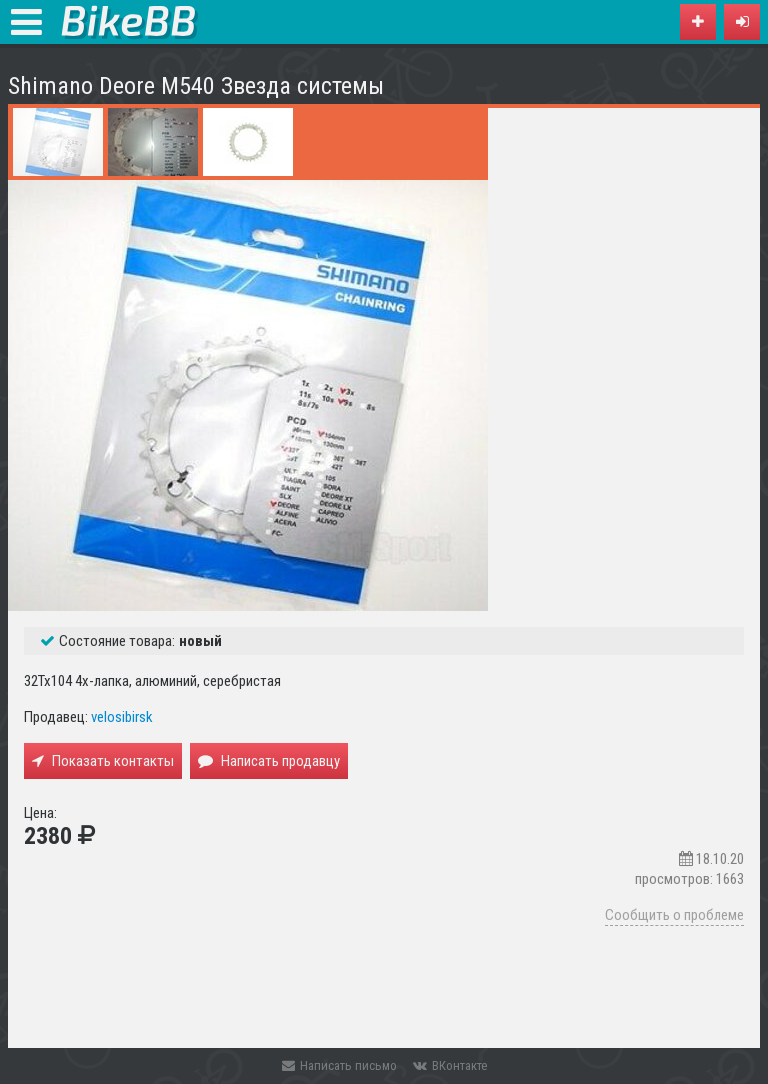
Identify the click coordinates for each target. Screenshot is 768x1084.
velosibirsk (122, 717)
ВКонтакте (450, 1065)
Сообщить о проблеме (674, 915)
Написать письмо (339, 1065)
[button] (742, 22)
